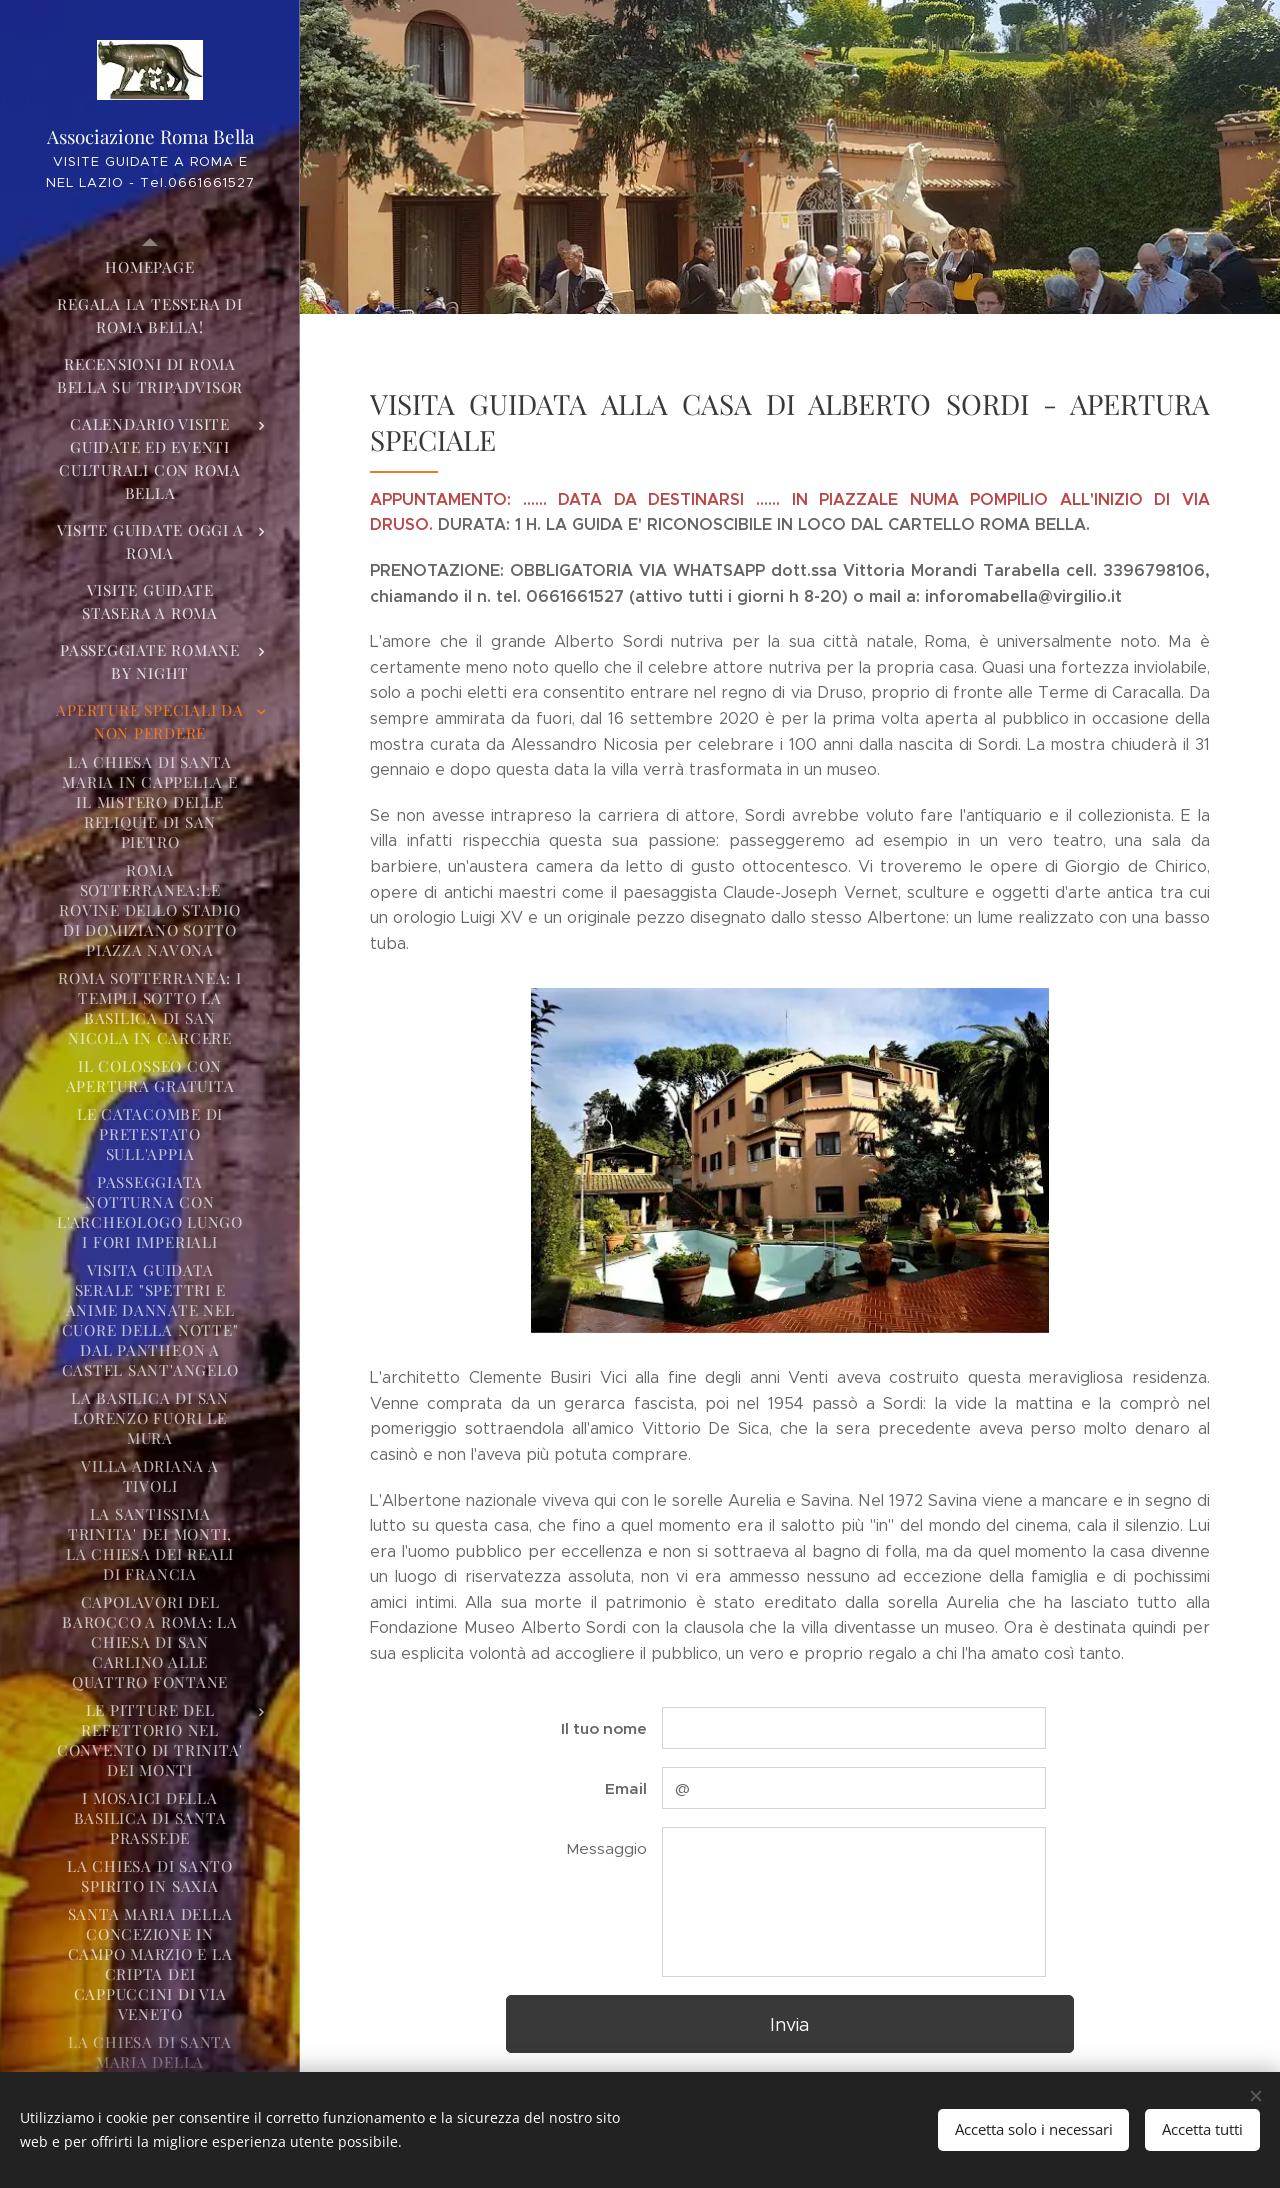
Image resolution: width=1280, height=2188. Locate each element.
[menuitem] (150, 267)
